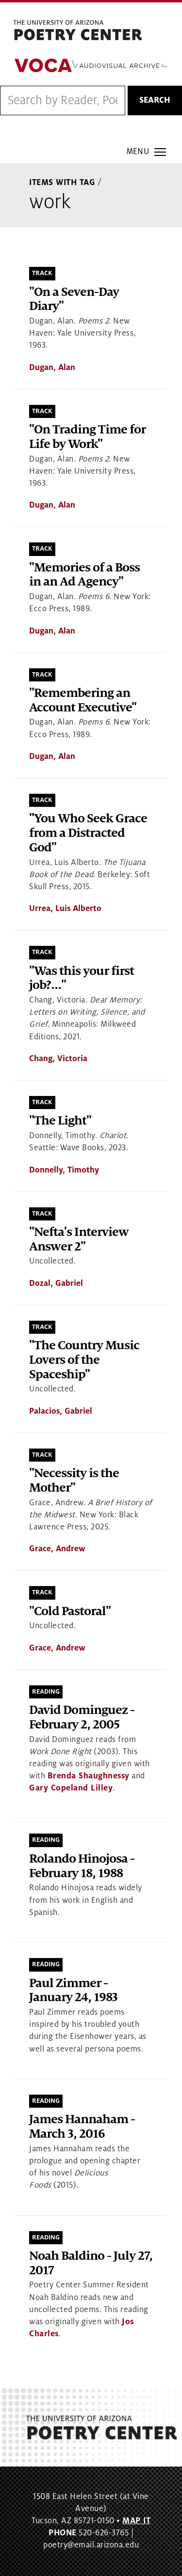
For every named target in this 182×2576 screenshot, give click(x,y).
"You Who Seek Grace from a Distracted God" (88, 833)
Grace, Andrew (57, 1548)
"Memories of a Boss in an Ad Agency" (84, 575)
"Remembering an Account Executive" (82, 700)
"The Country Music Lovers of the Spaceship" (84, 1360)
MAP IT (136, 2520)
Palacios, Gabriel (60, 1411)
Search (154, 100)
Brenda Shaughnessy (89, 1776)
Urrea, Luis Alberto (65, 908)
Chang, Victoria (58, 1058)
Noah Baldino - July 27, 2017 (90, 2263)
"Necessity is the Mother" (74, 1481)
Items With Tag (62, 182)
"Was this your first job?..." (81, 978)
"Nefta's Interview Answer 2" (79, 1239)
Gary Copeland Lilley (71, 1788)
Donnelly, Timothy (64, 1170)
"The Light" (60, 1120)
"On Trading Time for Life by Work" (87, 437)
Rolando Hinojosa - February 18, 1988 (81, 1866)
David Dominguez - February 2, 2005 (81, 1717)
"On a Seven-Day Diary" (74, 299)
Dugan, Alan (52, 367)
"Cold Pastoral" (70, 1611)
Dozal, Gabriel (56, 1283)
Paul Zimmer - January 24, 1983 (73, 1991)
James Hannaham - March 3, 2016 (82, 2127)
